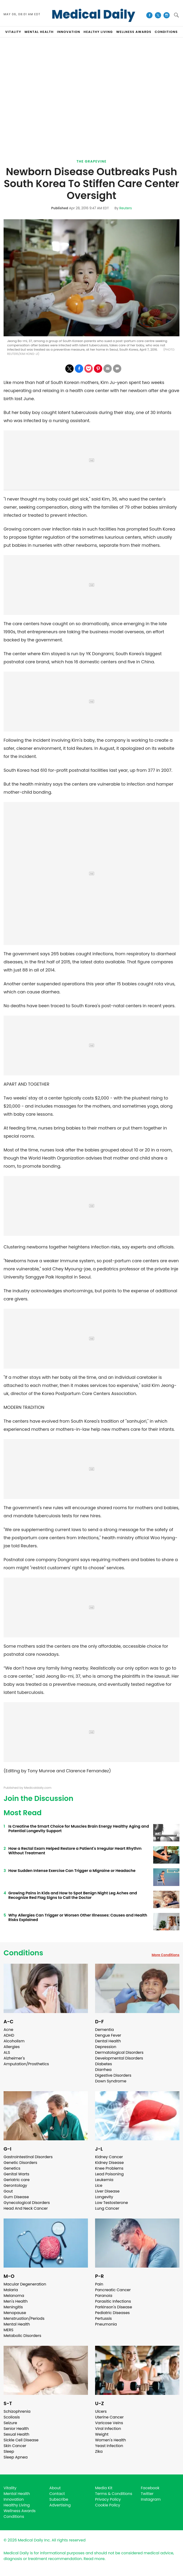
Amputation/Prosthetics (26, 2064)
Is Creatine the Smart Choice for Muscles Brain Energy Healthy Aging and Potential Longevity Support (78, 1829)
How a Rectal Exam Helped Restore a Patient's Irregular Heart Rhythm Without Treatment (75, 1851)
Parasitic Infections (113, 2301)
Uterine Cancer (109, 2417)
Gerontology (15, 2185)
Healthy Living (17, 2505)
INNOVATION (68, 32)
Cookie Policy (107, 2505)
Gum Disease (16, 2197)
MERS (8, 2330)
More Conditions (165, 1955)
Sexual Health (16, 2434)
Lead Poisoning (109, 2174)
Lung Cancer (107, 2208)
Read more (94, 2558)
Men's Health (16, 2301)
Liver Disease (107, 2191)
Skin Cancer (15, 2445)
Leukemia (104, 2179)
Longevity (104, 2197)
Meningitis (13, 2307)
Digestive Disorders (113, 2075)
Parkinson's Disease (113, 2307)
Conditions (23, 1953)
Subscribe (58, 2499)
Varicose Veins (109, 2423)
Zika (99, 2451)
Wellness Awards (134, 32)
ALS (7, 2052)
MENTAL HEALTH (39, 32)
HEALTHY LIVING (98, 32)
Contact (57, 2493)
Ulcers (101, 2411)
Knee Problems (109, 2168)
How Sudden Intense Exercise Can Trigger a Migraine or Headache (72, 1870)
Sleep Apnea (16, 2457)
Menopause (15, 2312)
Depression (105, 2047)
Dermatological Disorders (119, 2052)
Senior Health (16, 2428)
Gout (8, 2191)
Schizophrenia (17, 2411)
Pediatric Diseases (112, 2312)
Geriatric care (17, 2179)
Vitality (10, 2488)
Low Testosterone (111, 2202)
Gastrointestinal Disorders (28, 2157)
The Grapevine (91, 161)
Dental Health (108, 2041)
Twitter (147, 2493)
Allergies (12, 2047)
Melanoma (14, 2295)
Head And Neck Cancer (26, 2208)
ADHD (9, 2035)
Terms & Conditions (113, 2493)
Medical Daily (93, 14)
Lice (98, 2185)
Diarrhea (103, 2069)
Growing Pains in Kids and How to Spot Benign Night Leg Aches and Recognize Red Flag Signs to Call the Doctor (72, 1895)
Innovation (14, 2499)
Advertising (60, 2505)
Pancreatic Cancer (113, 2290)
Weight (101, 2434)
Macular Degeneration (25, 2284)
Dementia (104, 2029)
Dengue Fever (108, 2035)
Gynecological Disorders (27, 2202)
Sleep (9, 2451)
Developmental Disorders (119, 2058)
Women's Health (110, 2440)
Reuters (125, 208)
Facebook (150, 2488)
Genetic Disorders (20, 2162)
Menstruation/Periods (24, 2318)
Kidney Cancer (109, 2157)
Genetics (12, 2168)
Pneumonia (106, 2324)
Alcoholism (14, 2041)
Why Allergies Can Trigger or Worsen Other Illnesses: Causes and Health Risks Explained (77, 1917)
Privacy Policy (108, 2499)
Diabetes (103, 2064)
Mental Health (17, 2324)
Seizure (10, 2423)
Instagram (151, 2499)
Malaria (11, 2290)
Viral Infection (108, 2428)
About (55, 2488)
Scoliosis (12, 2417)
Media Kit (103, 2488)
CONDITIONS (166, 32)
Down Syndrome (110, 2081)
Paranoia (103, 2295)
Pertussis (103, 2318)
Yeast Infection (109, 2445)
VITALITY (13, 32)
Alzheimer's (14, 2058)
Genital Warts (16, 2174)
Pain (99, 2284)
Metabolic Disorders (22, 2335)
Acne (8, 2029)
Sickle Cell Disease (21, 2440)
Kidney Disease (109, 2162)
